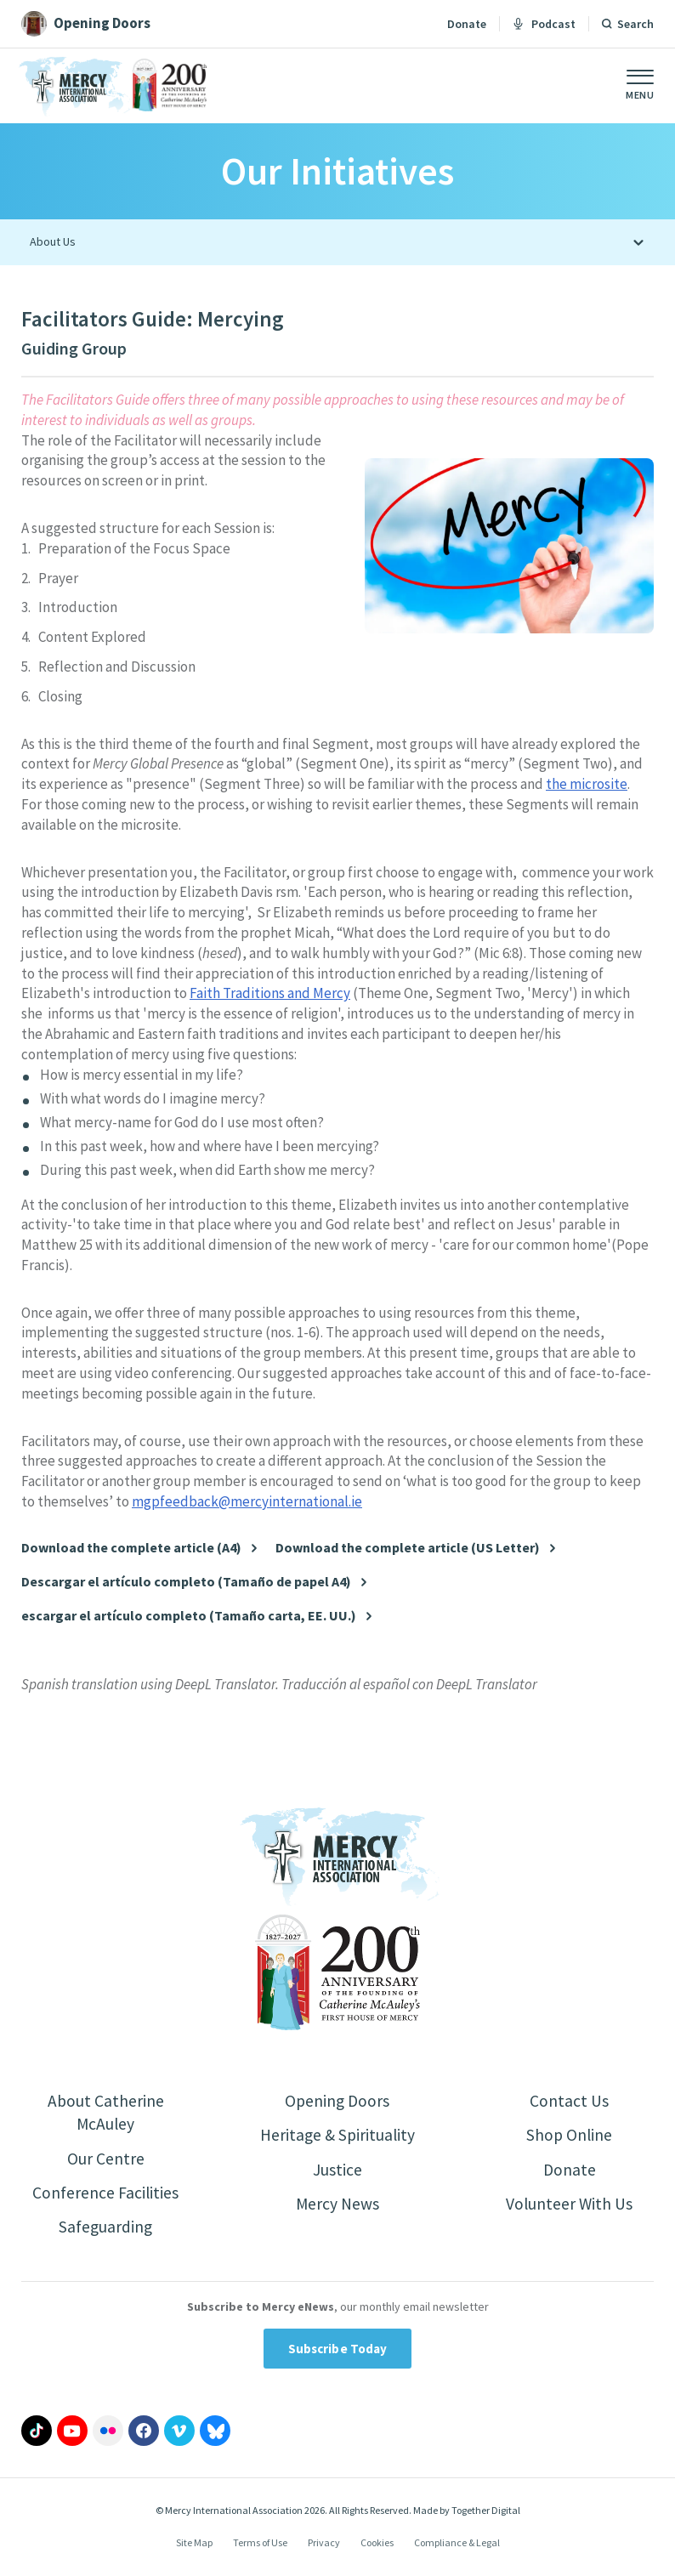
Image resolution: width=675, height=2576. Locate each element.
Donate (466, 23)
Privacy (324, 2545)
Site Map (194, 2545)
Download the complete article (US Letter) (407, 1548)
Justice (337, 2171)
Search (635, 23)
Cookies (377, 2545)
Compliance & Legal (457, 2545)
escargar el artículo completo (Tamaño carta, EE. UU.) (188, 1616)
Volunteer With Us (569, 2205)
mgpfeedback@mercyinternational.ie (247, 1501)
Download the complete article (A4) (131, 1548)
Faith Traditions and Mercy (270, 993)
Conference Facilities (105, 2194)
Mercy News (337, 2205)
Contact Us (569, 2101)
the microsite (586, 784)
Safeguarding (105, 2229)
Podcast (544, 23)
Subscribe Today (338, 2352)
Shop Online (569, 2136)
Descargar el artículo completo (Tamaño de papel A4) (186, 1582)
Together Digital (485, 2513)
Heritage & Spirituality (337, 2136)
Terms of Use (260, 2545)
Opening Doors (337, 2101)
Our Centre (106, 2159)
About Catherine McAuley (105, 2113)
